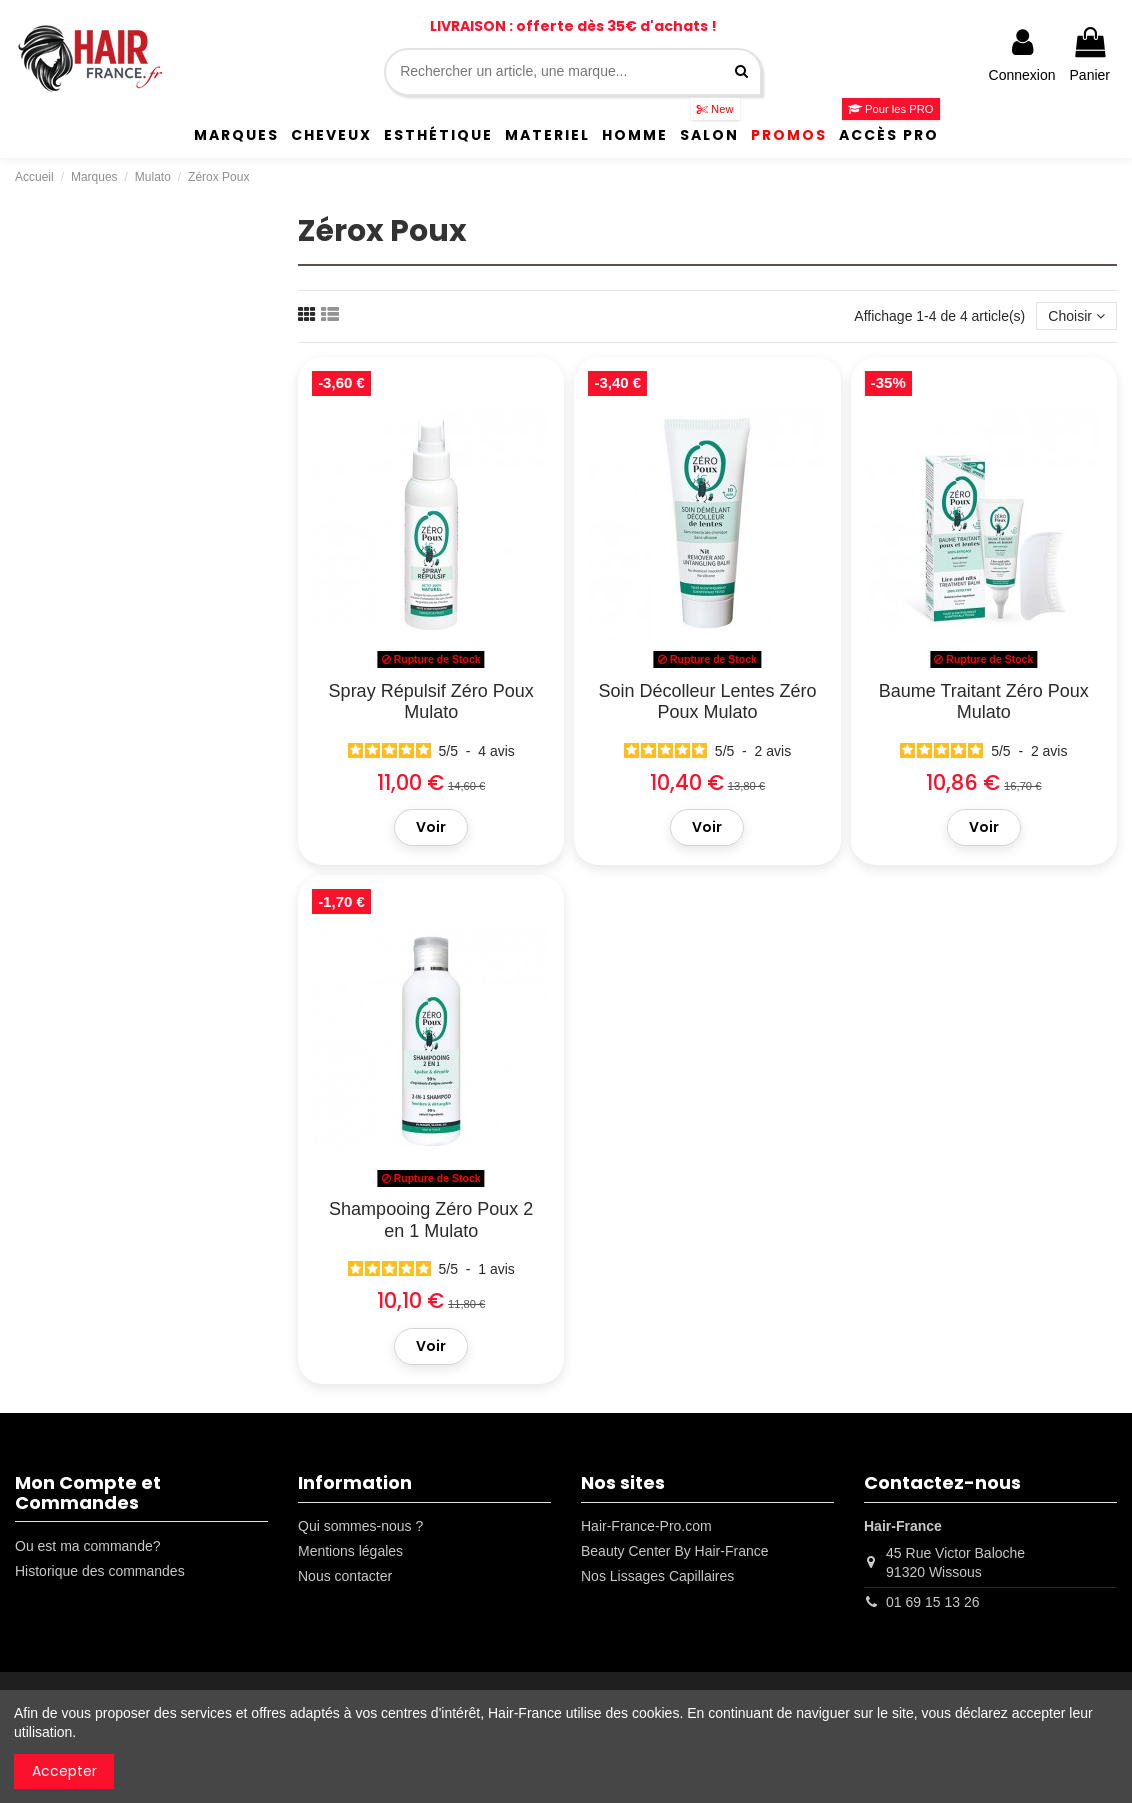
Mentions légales (350, 1551)
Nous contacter (345, 1576)
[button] (236, 135)
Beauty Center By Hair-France (675, 1551)
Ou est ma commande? (88, 1546)
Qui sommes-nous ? (360, 1526)
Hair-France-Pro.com (646, 1526)
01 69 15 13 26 (932, 1602)
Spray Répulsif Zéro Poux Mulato (431, 702)
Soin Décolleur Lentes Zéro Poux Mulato (707, 702)
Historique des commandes (100, 1571)
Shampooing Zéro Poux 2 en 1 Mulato (431, 1220)
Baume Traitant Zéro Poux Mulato (984, 702)
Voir (431, 827)
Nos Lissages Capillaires (657, 1576)
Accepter (64, 1771)
